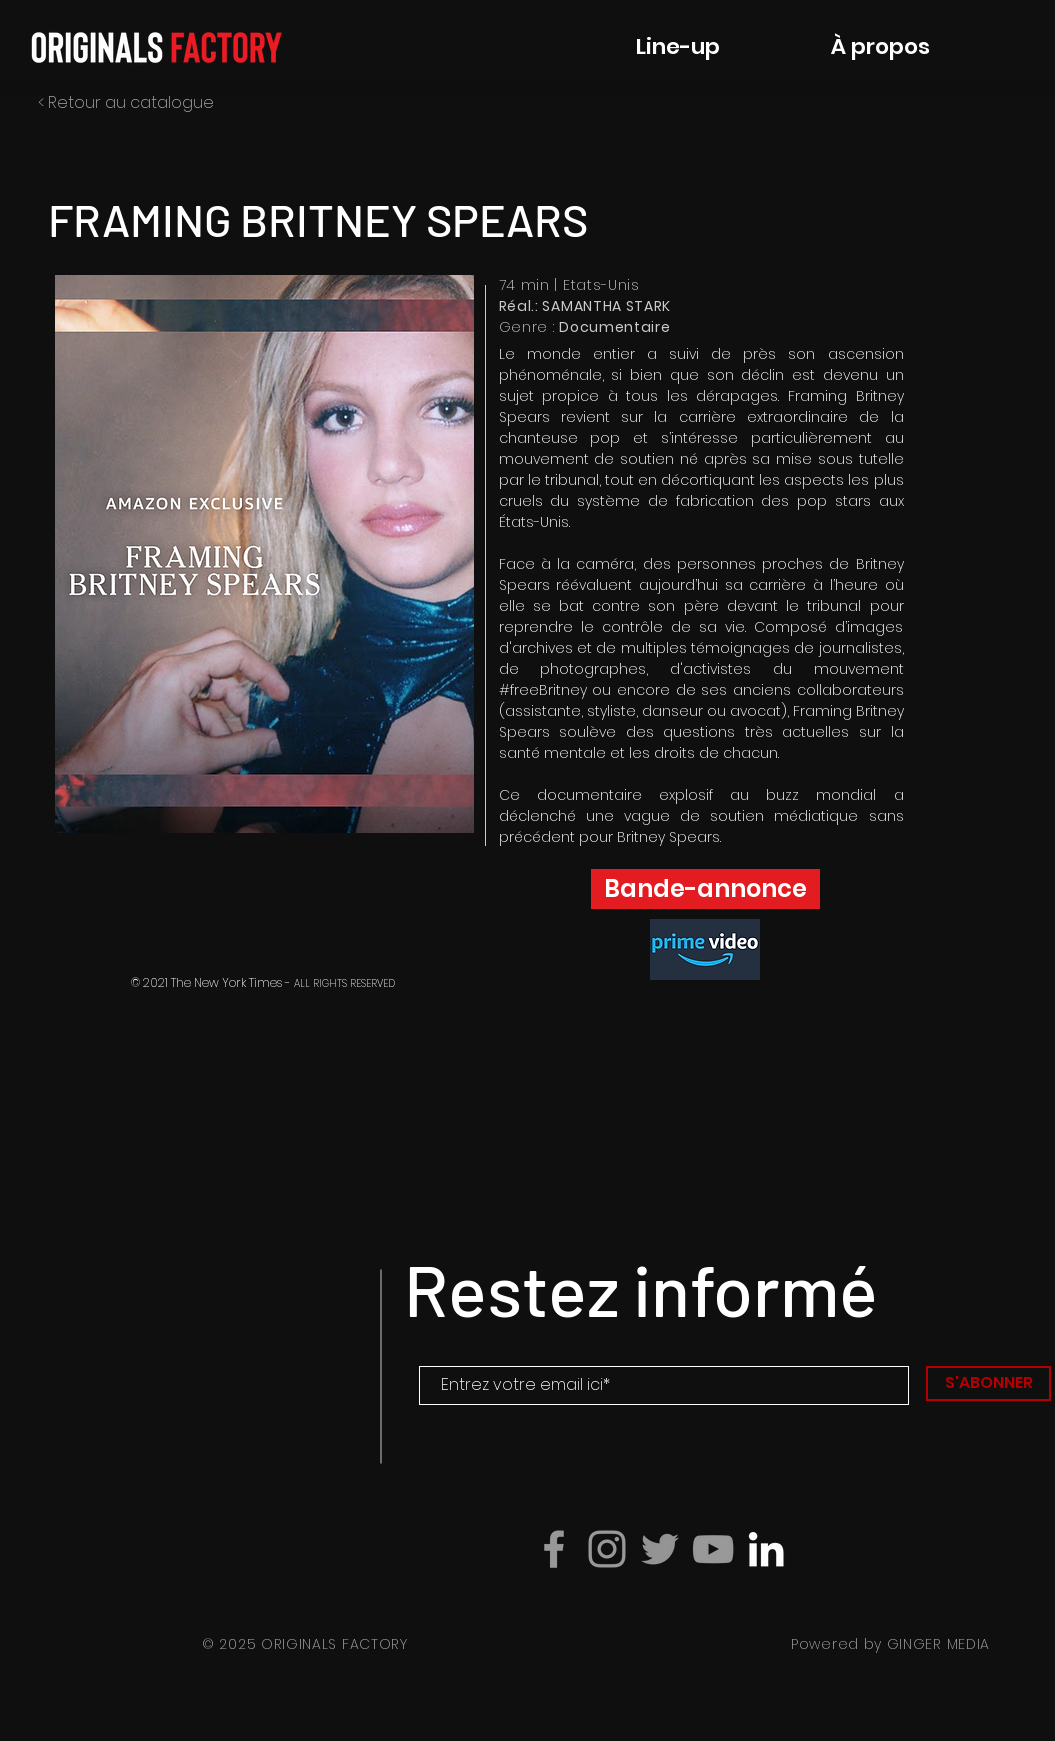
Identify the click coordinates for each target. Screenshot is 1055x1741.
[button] (264, 554)
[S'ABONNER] (988, 1383)
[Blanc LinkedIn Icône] (766, 1549)
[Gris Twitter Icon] (660, 1549)
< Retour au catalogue (126, 102)
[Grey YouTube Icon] (713, 1549)
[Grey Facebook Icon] (554, 1549)
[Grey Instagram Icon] (607, 1549)
